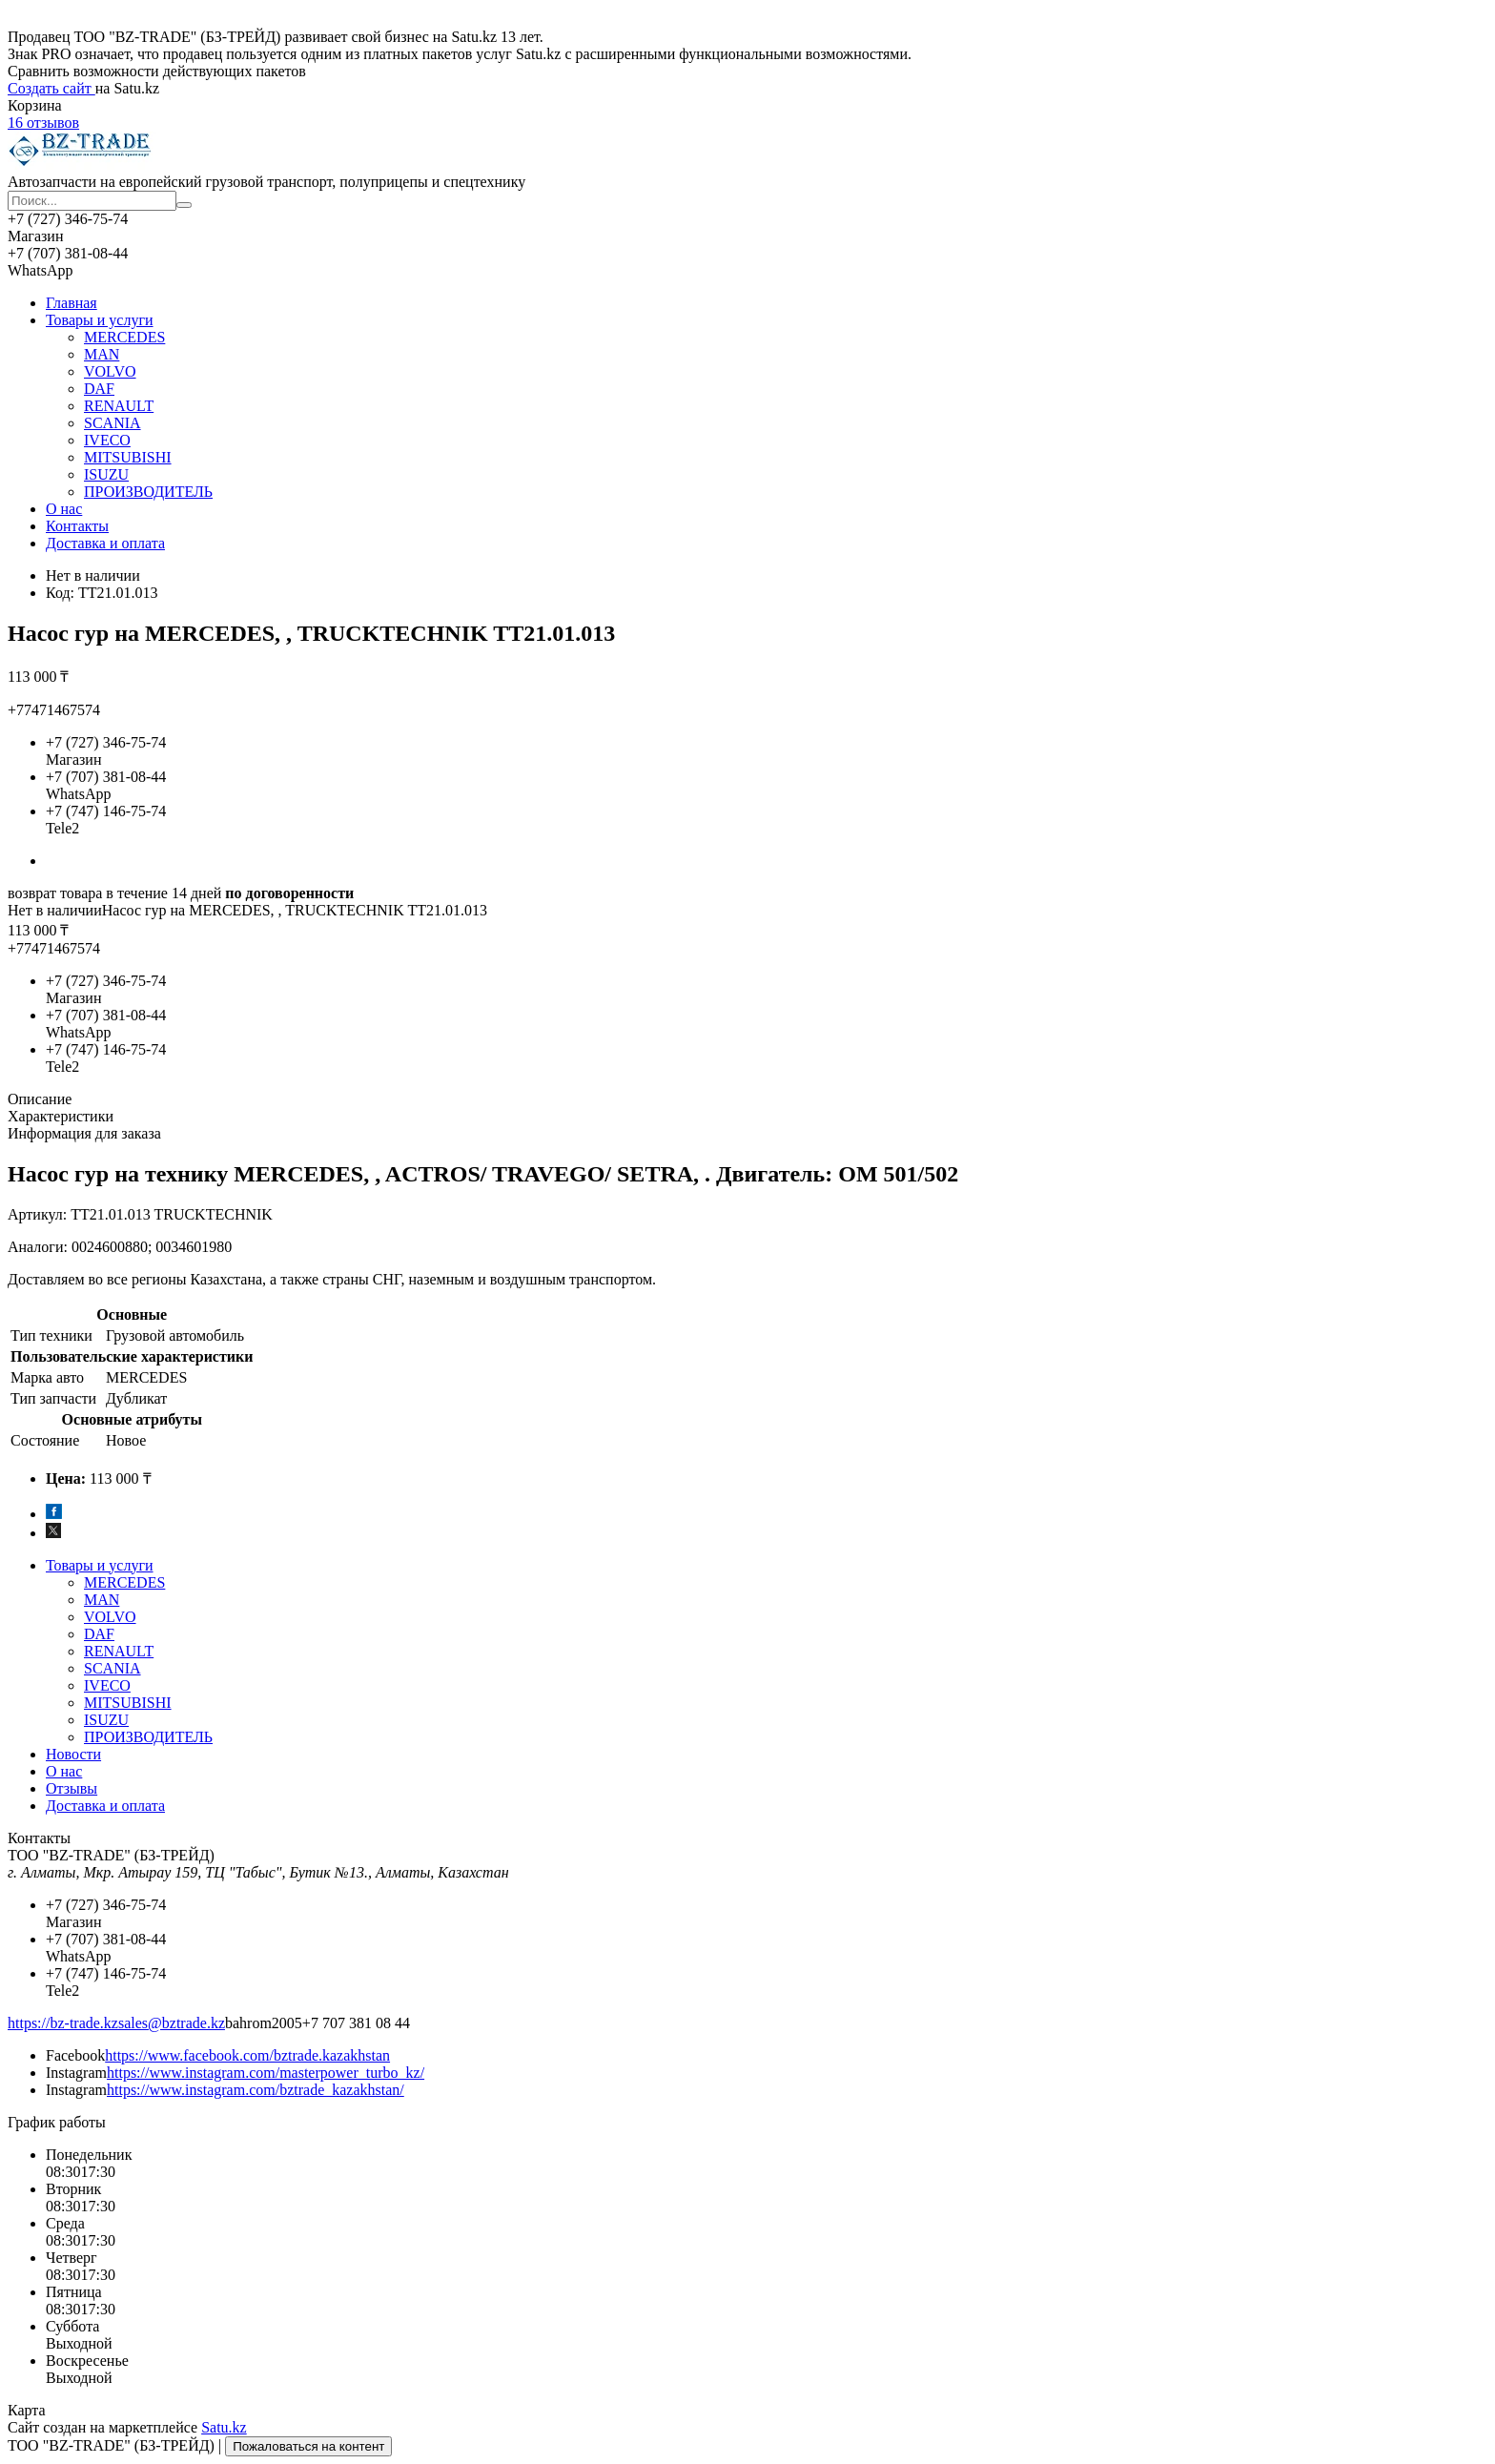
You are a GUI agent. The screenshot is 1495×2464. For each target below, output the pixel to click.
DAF (99, 388)
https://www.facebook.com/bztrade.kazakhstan (247, 2055)
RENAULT (119, 406)
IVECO (107, 440)
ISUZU (106, 474)
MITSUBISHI (128, 457)
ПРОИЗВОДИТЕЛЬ (148, 491)
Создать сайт (51, 88)
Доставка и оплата (105, 543)
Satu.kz (224, 2427)
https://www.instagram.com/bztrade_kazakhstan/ (255, 2090)
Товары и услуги (100, 320)
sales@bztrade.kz (171, 2023)
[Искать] (184, 205)
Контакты (77, 526)
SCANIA (112, 423)
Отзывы (71, 1788)
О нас (64, 509)
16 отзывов (43, 122)
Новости (73, 1754)
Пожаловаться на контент (308, 2446)
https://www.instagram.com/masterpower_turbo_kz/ (265, 2072)
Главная (71, 303)
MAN (101, 354)
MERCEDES (124, 337)
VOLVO (110, 371)
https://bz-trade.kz (63, 2023)
